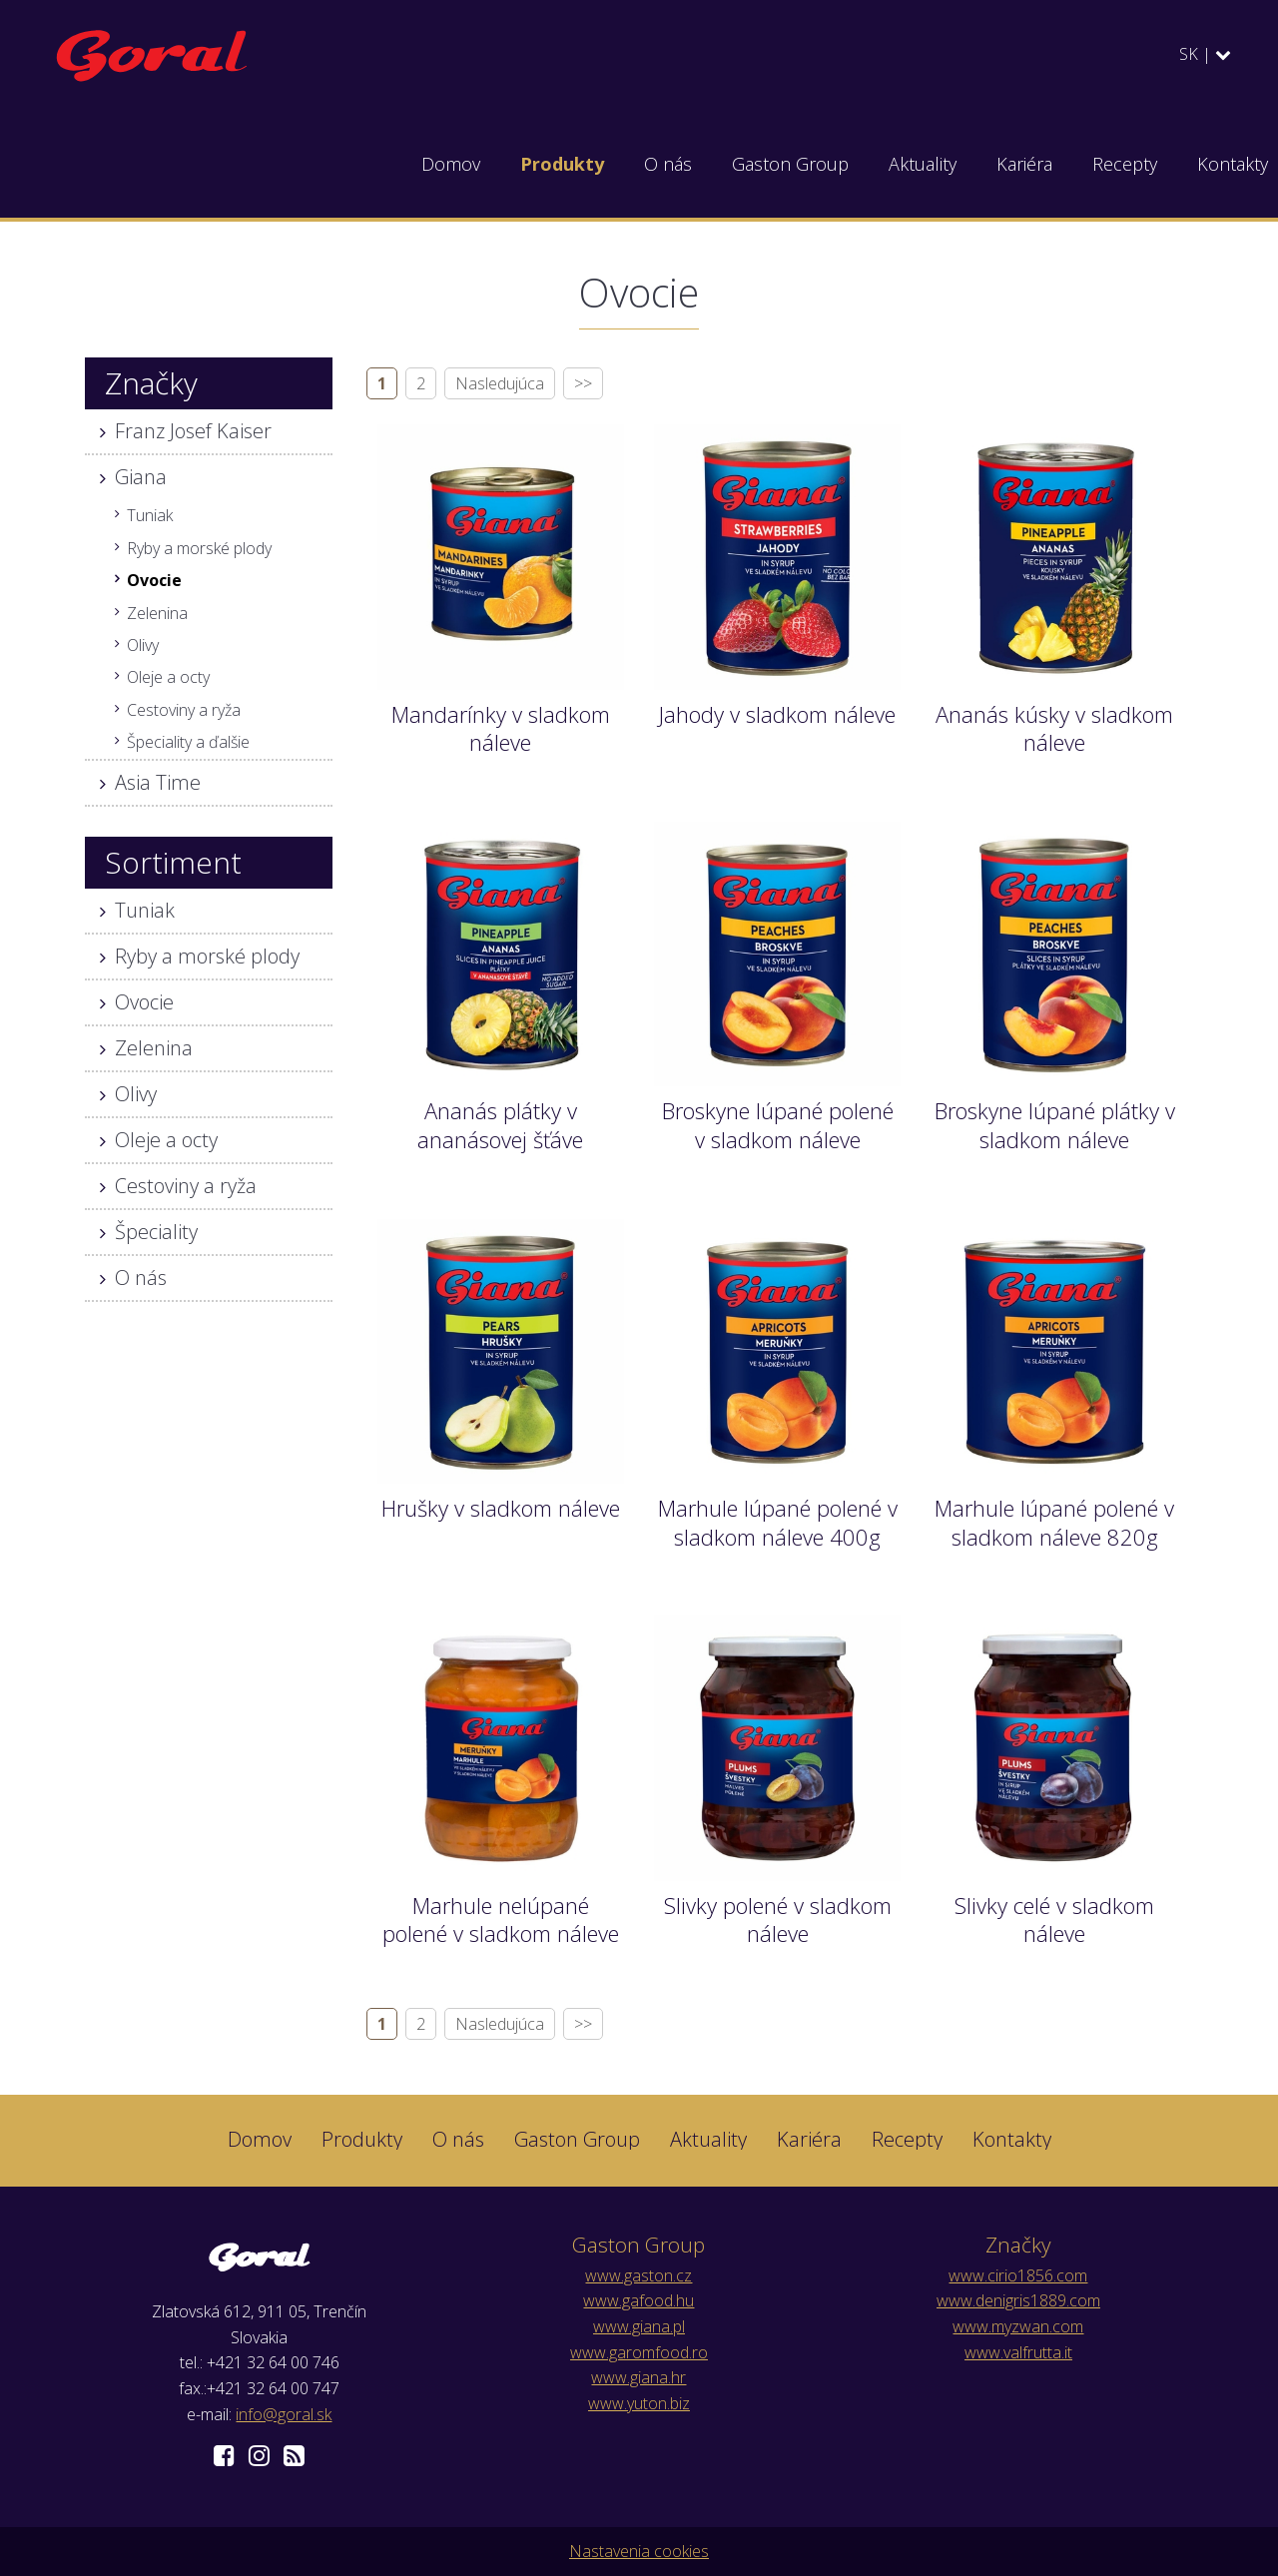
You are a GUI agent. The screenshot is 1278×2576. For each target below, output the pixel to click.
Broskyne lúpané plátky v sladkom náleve (1055, 1124)
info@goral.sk (283, 2414)
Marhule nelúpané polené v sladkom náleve (500, 1919)
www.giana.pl (639, 2326)
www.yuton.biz (639, 2403)
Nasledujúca (499, 383)
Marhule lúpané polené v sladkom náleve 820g (1054, 1522)
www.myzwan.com (1018, 2326)
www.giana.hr (638, 2377)
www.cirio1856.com (1018, 2275)
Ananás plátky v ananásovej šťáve (500, 1124)
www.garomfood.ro (639, 2352)
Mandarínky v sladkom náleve (500, 728)
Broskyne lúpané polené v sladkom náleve (778, 1124)
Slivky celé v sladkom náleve (1054, 1919)
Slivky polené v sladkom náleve (778, 1919)
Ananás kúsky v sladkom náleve (1054, 728)
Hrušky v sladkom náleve (500, 1508)
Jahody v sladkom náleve (777, 714)
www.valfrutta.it (1018, 2352)
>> (583, 383)
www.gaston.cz (638, 2275)
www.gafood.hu (638, 2300)
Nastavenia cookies (639, 2551)
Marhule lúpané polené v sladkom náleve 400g (778, 1522)
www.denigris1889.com (1018, 2300)
